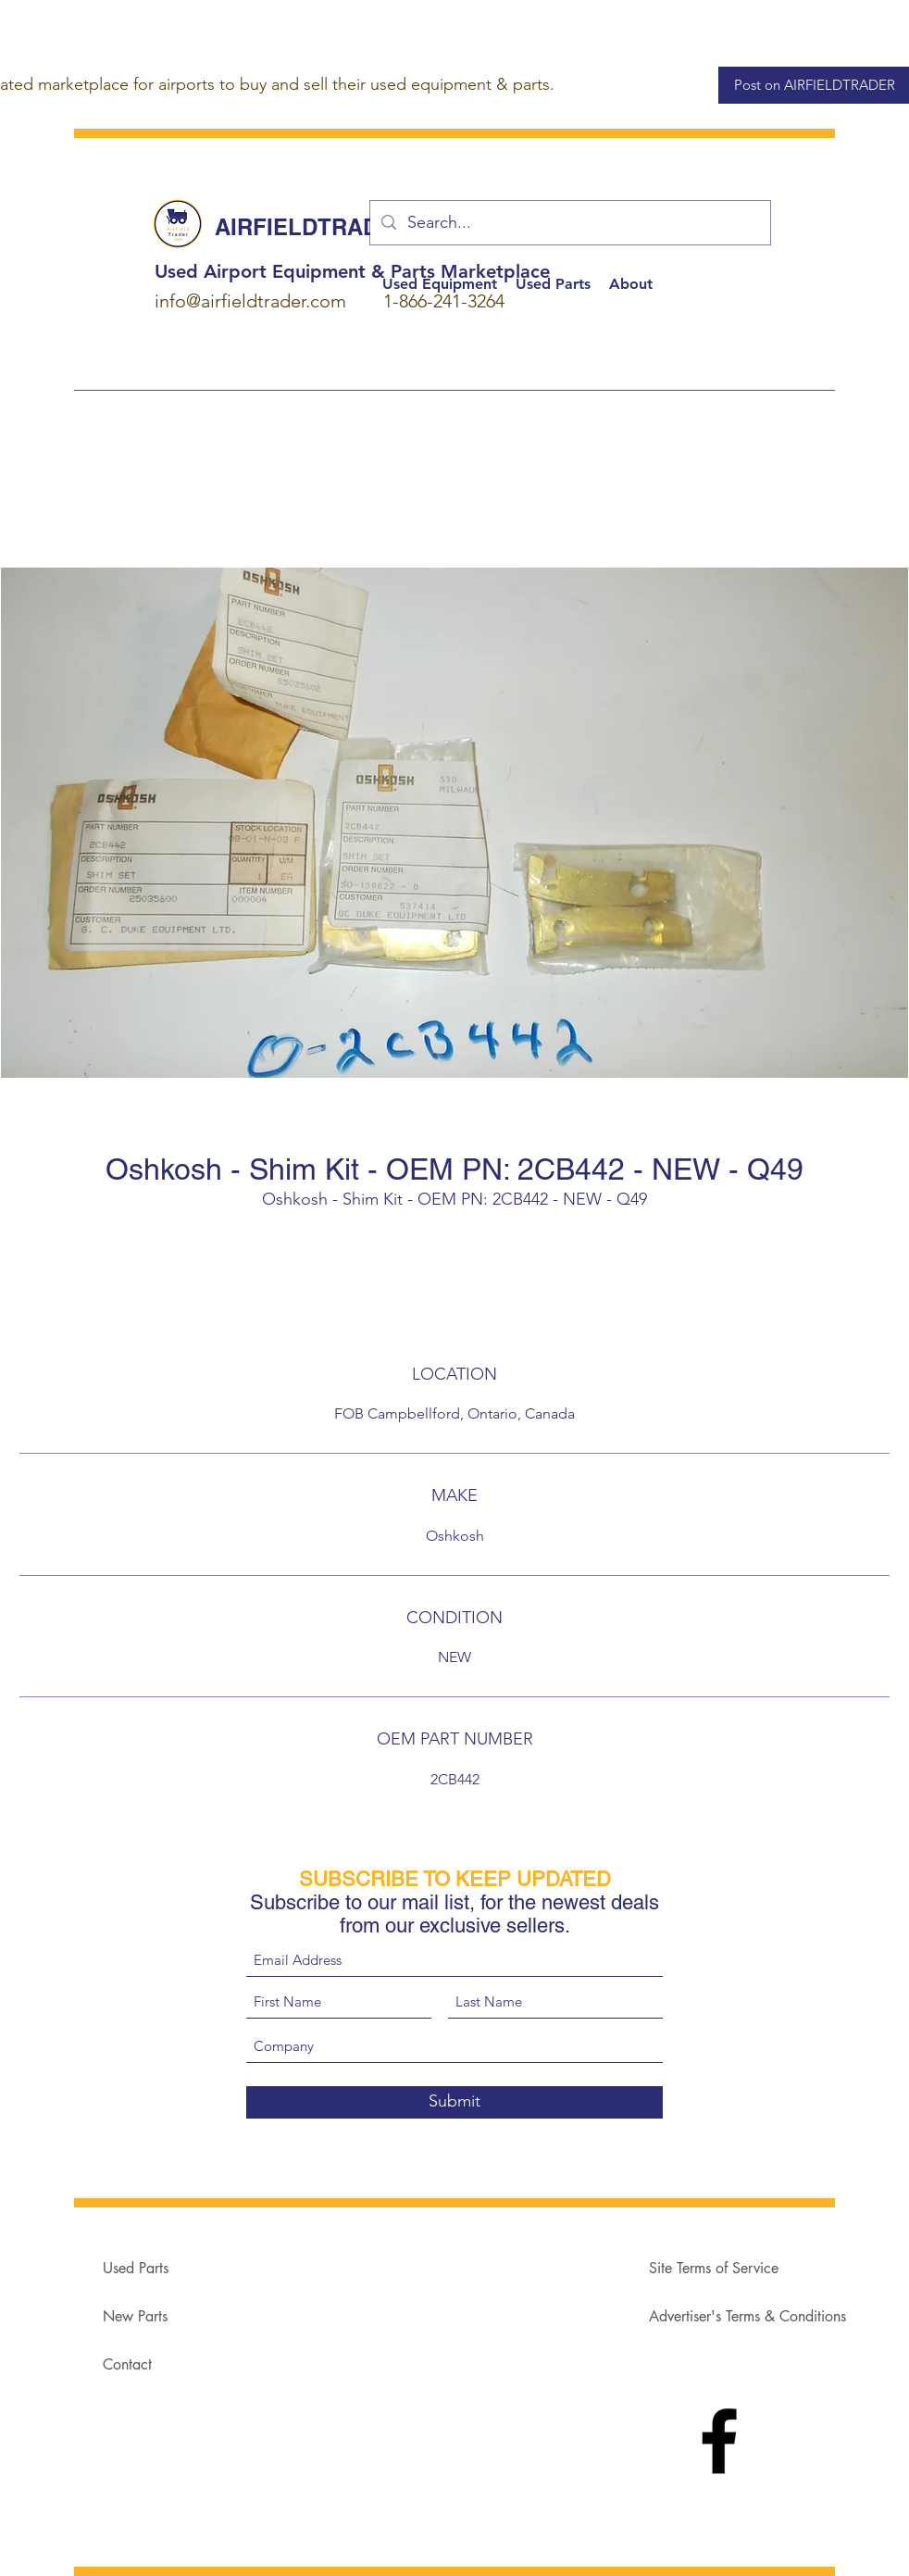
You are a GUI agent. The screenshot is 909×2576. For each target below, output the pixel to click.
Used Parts (135, 2268)
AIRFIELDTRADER (312, 227)
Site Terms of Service (713, 2268)
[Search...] (569, 223)
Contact (127, 2364)
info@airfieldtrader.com (250, 301)
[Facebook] (719, 2440)
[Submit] (454, 2102)
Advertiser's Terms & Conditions (747, 2316)
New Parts (135, 2316)
